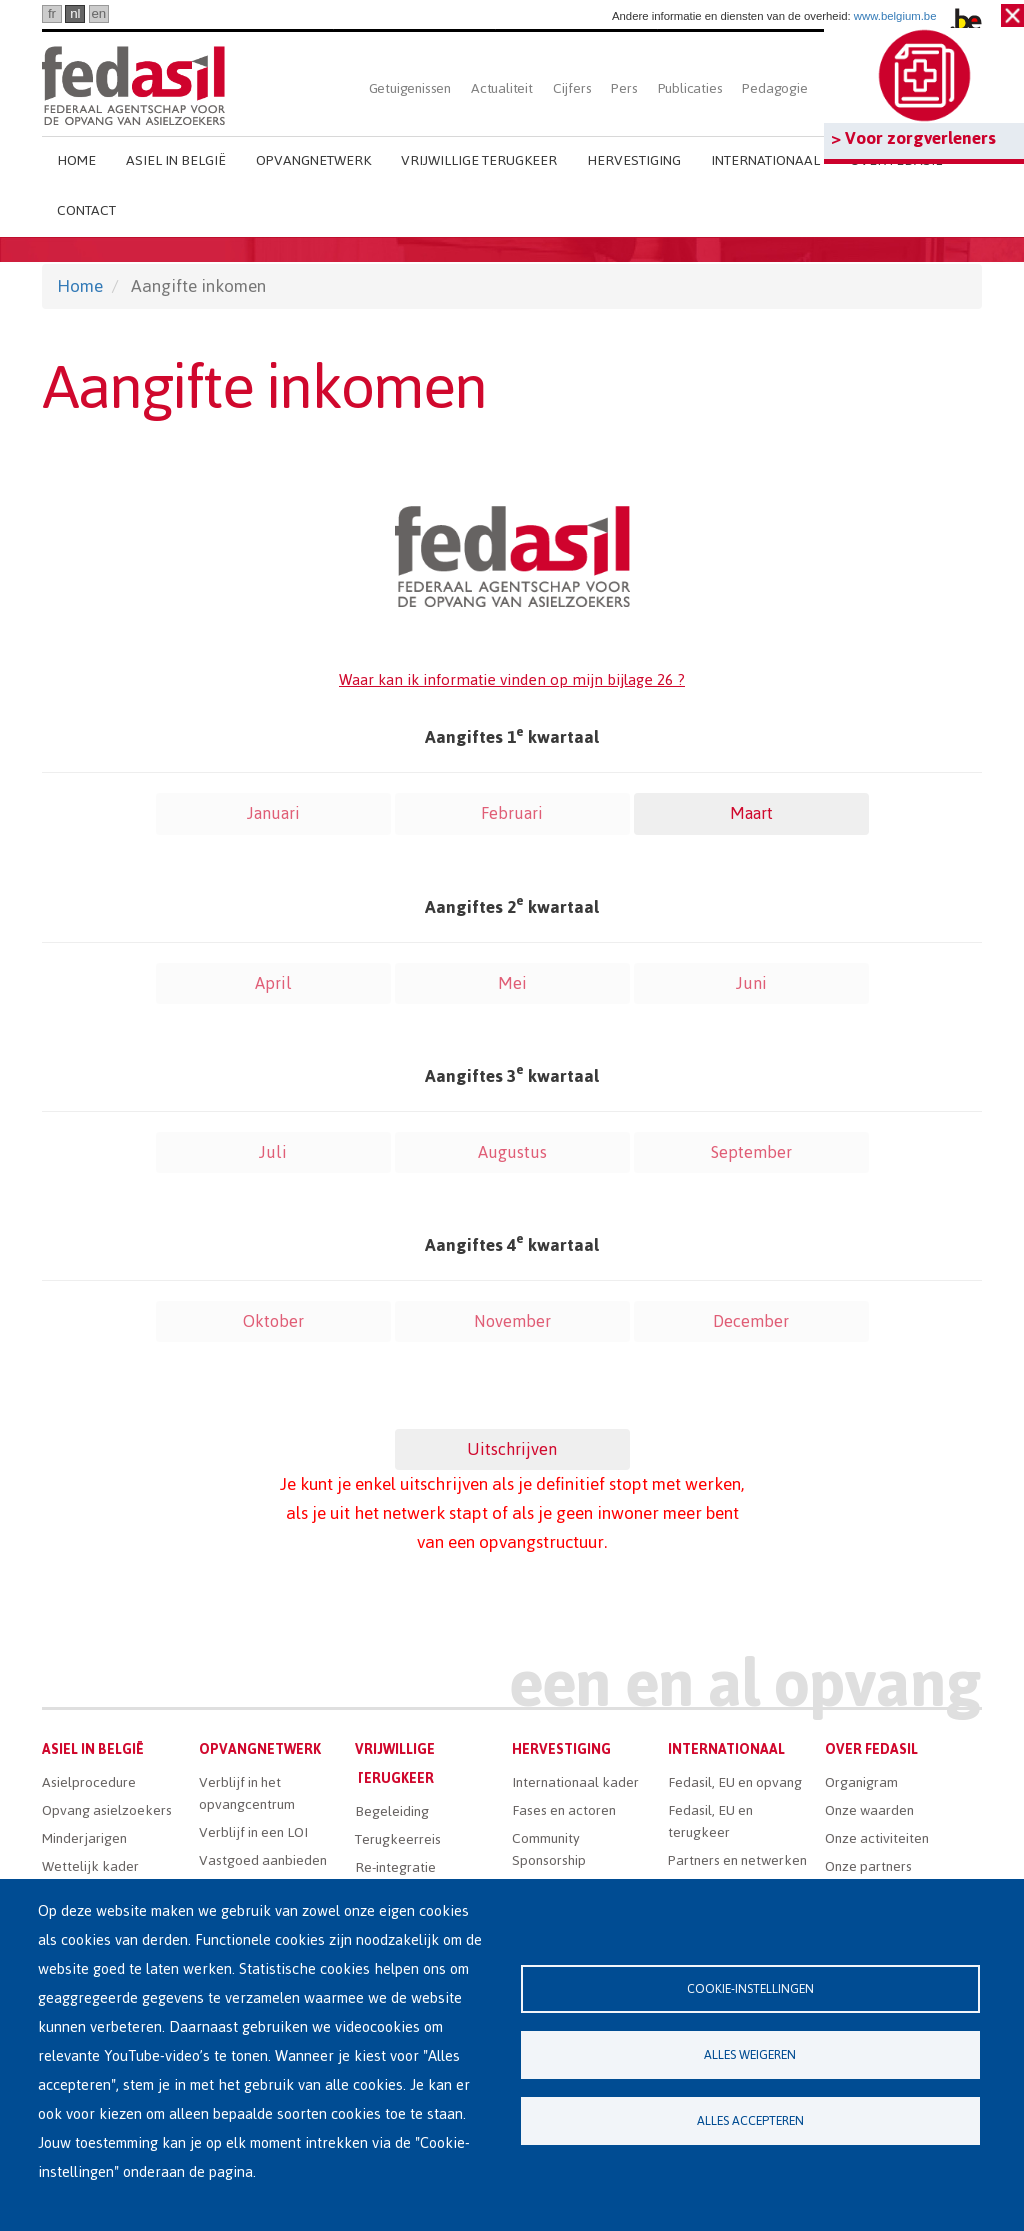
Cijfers (572, 88)
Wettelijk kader (90, 1866)
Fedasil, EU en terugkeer (710, 1821)
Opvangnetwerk (313, 160)
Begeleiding (392, 1811)
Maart (751, 813)
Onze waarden (869, 1810)
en (98, 13)
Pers (624, 88)
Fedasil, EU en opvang (735, 1782)
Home (76, 160)
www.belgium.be (895, 16)
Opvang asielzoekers (107, 1810)
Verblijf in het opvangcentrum (247, 1793)
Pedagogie (774, 88)
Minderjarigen (84, 1838)
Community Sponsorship (549, 1849)
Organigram (861, 1782)
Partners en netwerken (737, 1860)
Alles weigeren (750, 2054)
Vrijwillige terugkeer (479, 160)
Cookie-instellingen (750, 1988)
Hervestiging (634, 160)
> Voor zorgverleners (913, 138)
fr (52, 13)
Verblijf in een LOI (253, 1832)
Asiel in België (176, 160)
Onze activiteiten (877, 1838)
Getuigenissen (410, 88)
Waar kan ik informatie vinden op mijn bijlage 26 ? (512, 679)
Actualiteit (502, 88)
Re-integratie (395, 1867)
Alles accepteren (750, 2120)
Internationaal (765, 160)
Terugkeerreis (398, 1839)
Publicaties (690, 88)
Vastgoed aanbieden (263, 1860)
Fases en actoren (564, 1810)
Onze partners (868, 1866)
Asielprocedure (89, 1782)
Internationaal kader (575, 1782)
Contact (86, 210)
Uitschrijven (512, 1449)
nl (75, 13)
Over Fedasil (871, 1749)
